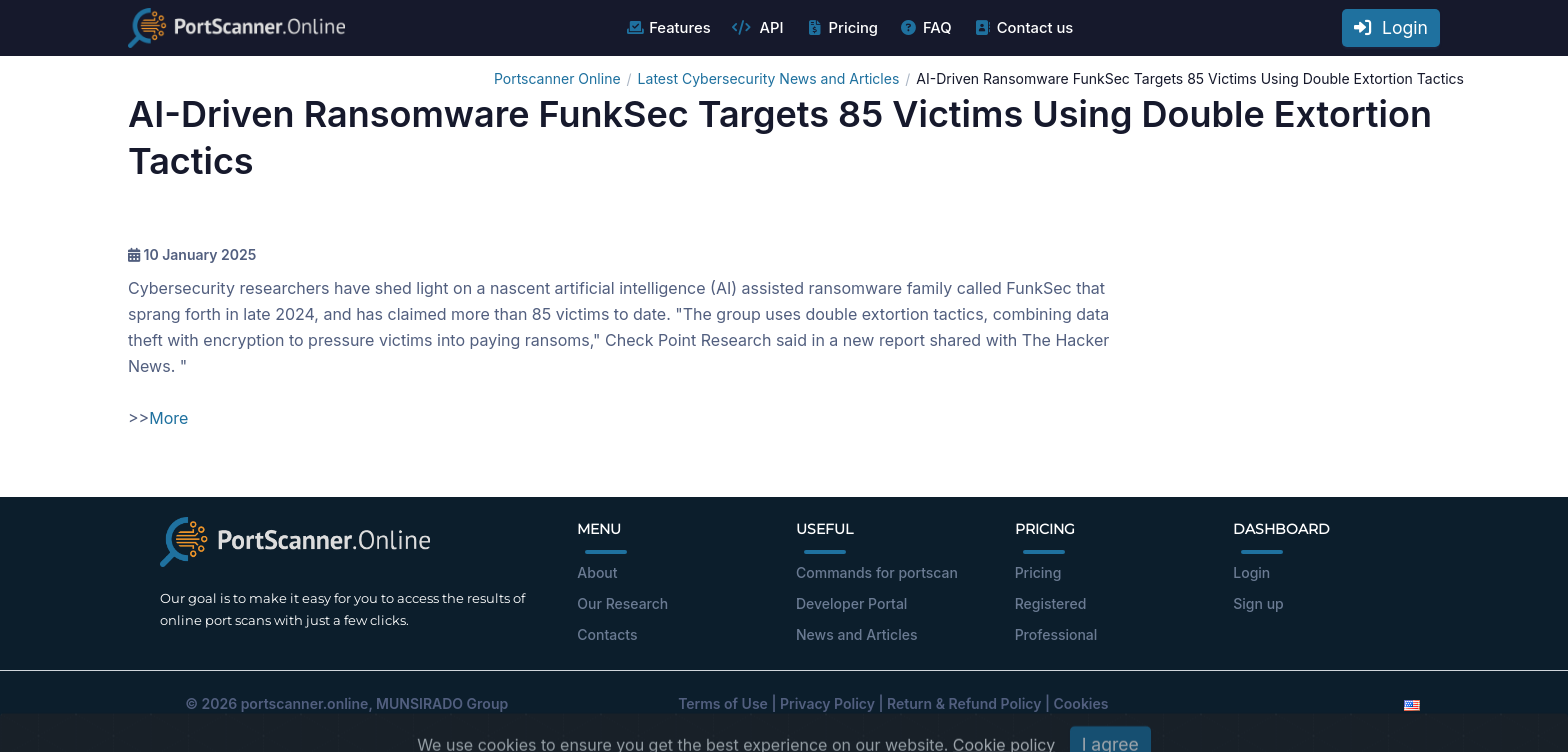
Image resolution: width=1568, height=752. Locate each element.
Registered (1051, 603)
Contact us (1023, 28)
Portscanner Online (557, 78)
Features (667, 28)
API (758, 28)
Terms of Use (723, 703)
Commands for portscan (877, 572)
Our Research (622, 603)
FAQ (925, 28)
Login (1391, 27)
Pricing (841, 28)
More (168, 418)
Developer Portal (851, 603)
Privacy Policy (827, 703)
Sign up (1258, 603)
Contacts (607, 634)
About (597, 572)
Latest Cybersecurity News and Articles (769, 78)
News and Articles (856, 634)
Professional (1056, 634)
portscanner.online (305, 703)
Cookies (1081, 703)
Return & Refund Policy (964, 703)
